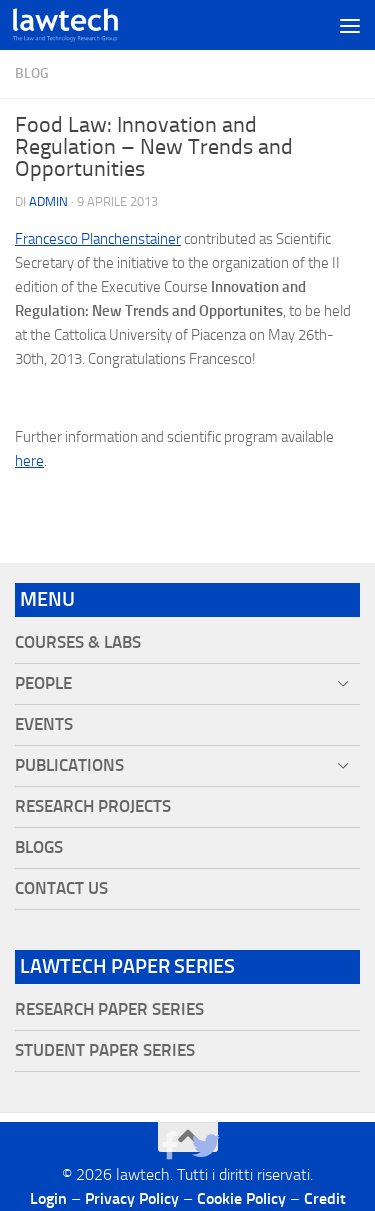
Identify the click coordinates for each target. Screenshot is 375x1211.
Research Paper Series (109, 1009)
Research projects (93, 806)
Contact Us (61, 888)
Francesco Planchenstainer (98, 239)
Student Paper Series (105, 1050)
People (43, 683)
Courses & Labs (78, 642)
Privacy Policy (132, 1198)
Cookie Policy (241, 1198)
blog (32, 73)
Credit (325, 1198)
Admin (48, 201)
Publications (69, 765)
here (29, 461)
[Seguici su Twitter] (206, 1146)
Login (48, 1198)
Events (44, 724)
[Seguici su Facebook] (170, 1146)
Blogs (39, 847)
